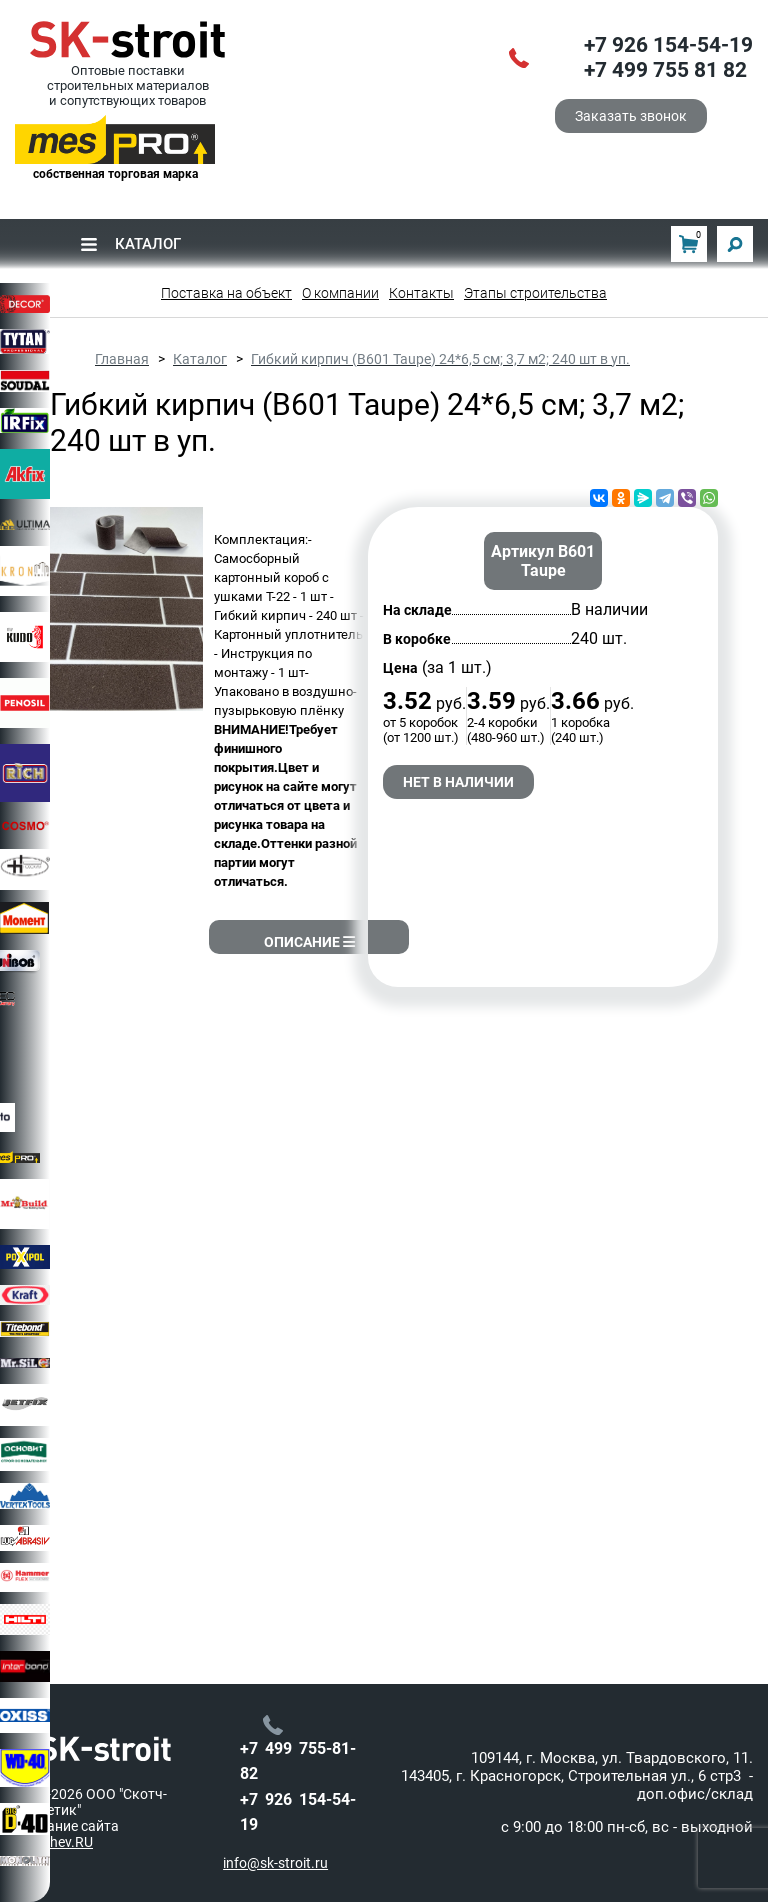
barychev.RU (54, 1842)
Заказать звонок (631, 116)
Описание (309, 942)
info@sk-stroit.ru (275, 1863)
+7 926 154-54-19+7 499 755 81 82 (668, 58)
